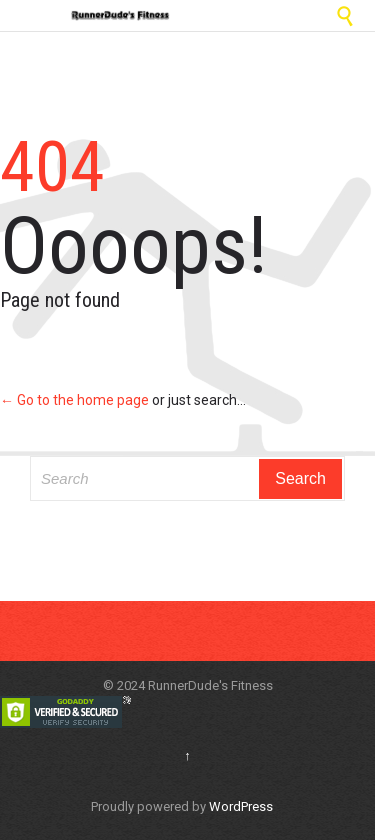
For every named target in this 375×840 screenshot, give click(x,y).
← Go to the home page (74, 400)
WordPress (241, 806)
